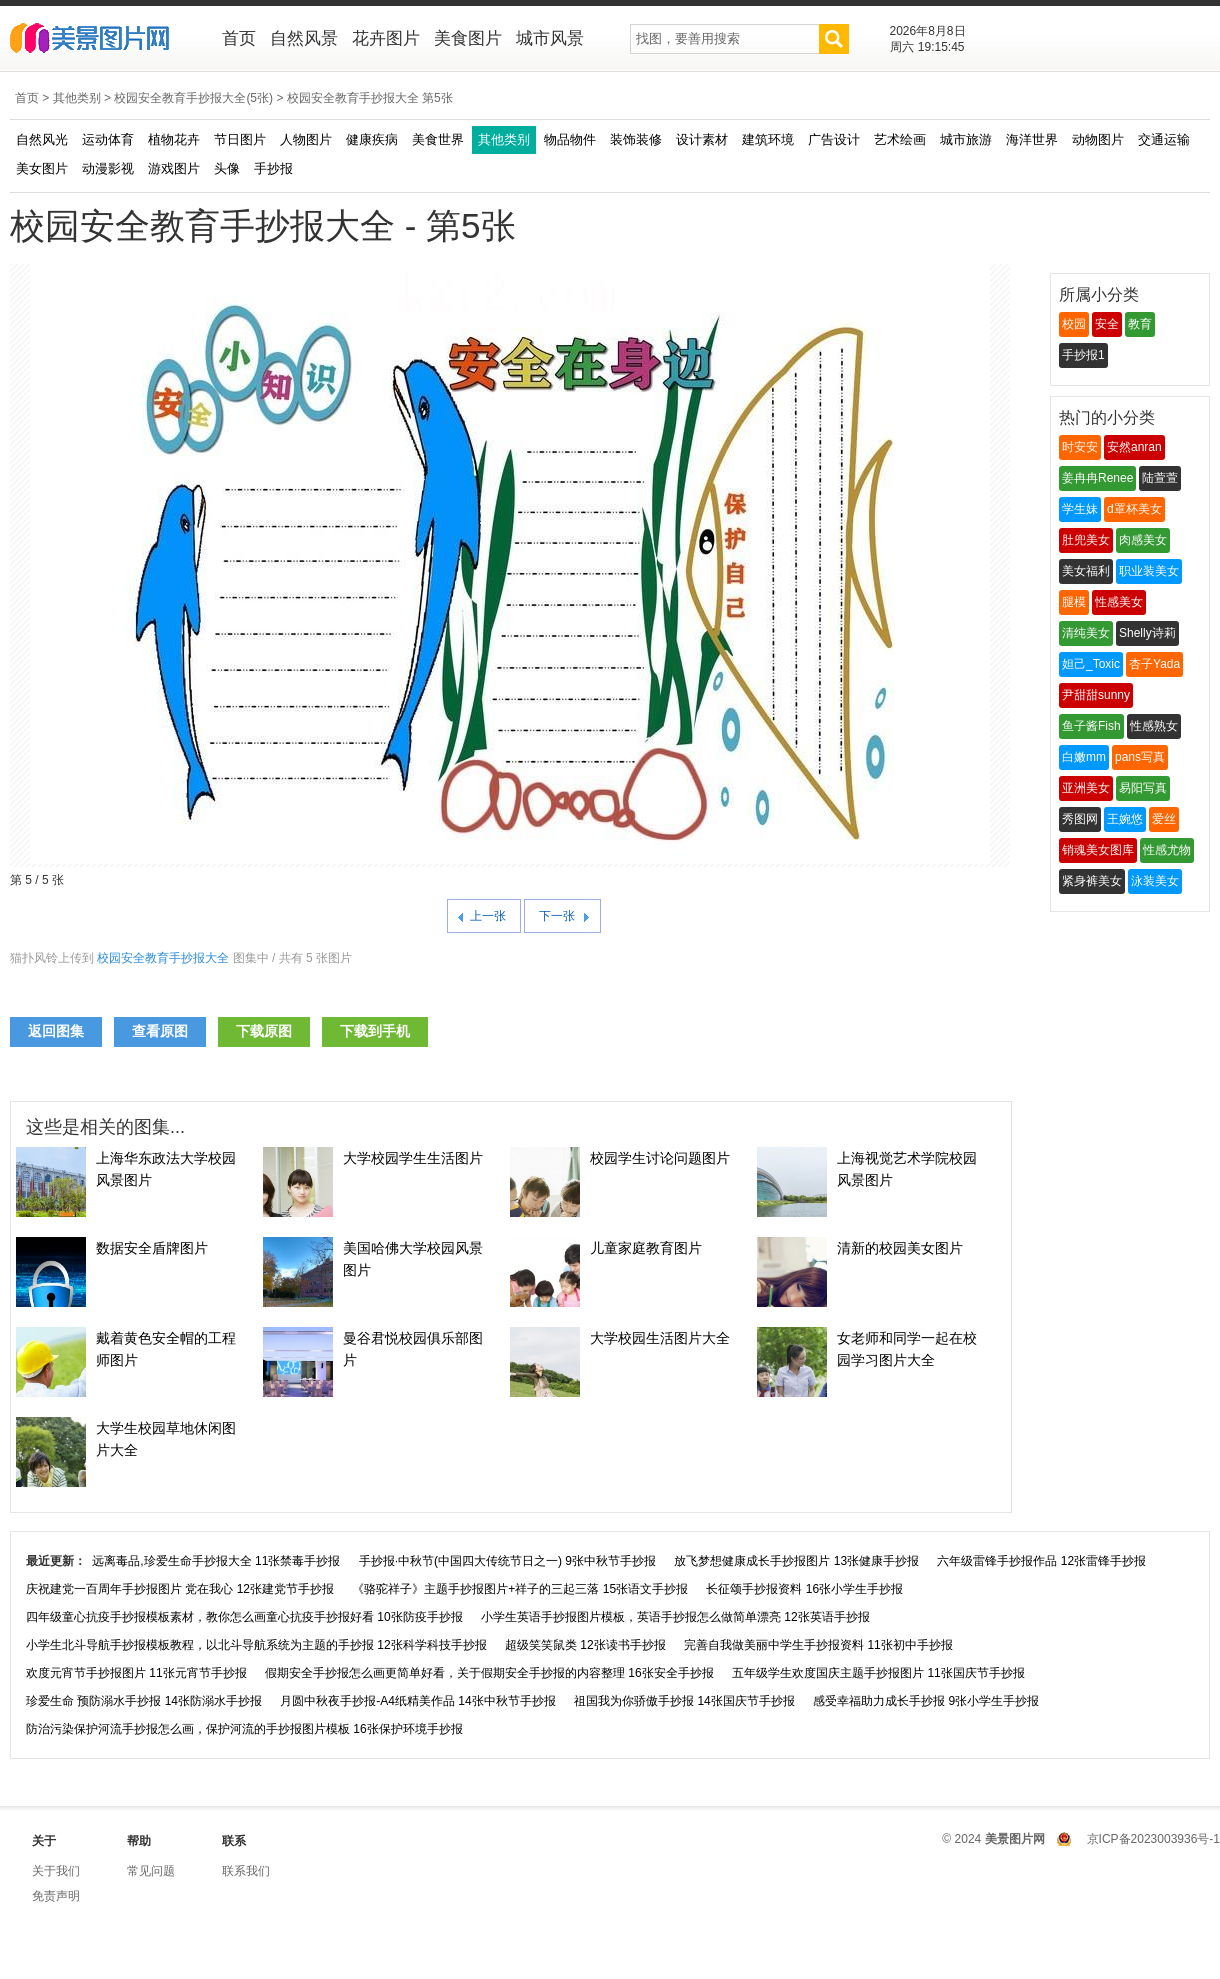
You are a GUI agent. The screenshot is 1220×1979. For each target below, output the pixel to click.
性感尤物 (1167, 850)
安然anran (1134, 447)
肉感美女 (1143, 540)
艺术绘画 (900, 139)
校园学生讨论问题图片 (660, 1158)
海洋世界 (1032, 139)
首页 (239, 38)
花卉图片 (386, 38)
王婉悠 (1125, 819)
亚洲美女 (1086, 788)
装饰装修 (636, 139)
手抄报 (273, 168)
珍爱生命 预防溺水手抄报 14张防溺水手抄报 (144, 1701)
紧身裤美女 (1092, 881)
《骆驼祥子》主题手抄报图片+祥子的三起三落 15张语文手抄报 (520, 1589)
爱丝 (1164, 819)
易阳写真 (1143, 788)
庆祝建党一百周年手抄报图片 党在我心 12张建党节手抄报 (180, 1589)
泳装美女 (1155, 881)
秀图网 (1080, 819)
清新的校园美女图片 (900, 1248)
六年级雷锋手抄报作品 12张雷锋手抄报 (1041, 1561)
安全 (1107, 324)
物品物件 (570, 139)
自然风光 (42, 139)
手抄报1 (1083, 355)
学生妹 (1080, 509)
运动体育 (108, 139)
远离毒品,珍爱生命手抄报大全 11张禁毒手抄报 (216, 1561)
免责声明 (56, 1896)
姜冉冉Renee (1097, 478)
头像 (227, 168)
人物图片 (306, 139)
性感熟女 (1154, 726)
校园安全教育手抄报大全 (163, 958)
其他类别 (77, 98)
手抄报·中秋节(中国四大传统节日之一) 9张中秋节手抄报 (507, 1561)
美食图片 (468, 38)
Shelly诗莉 (1147, 633)
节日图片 (240, 139)
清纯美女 (1086, 633)
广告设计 (834, 139)
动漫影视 (108, 168)
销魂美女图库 (1098, 850)
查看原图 (160, 1031)
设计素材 (702, 139)
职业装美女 (1149, 571)
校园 (1074, 324)
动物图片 (1098, 139)
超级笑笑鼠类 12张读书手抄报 (585, 1645)
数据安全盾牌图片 (152, 1248)
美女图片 (42, 168)
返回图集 (56, 1031)
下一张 (557, 916)
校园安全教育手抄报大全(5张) (193, 98)
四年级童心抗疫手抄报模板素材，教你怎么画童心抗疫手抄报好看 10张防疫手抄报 (244, 1617)
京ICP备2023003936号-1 (1153, 1839)
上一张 (488, 916)
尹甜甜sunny (1096, 695)
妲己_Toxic (1091, 664)
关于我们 (56, 1871)
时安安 (1080, 447)
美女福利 (1086, 571)
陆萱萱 (1160, 478)
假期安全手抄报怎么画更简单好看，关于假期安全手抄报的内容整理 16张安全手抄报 (489, 1673)
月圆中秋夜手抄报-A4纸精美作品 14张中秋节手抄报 (417, 1701)
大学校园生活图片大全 (660, 1338)
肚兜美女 (1086, 540)
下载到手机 (375, 1031)
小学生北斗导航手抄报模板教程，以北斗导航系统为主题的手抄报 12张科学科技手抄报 (256, 1645)
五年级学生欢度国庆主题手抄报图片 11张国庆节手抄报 (878, 1673)
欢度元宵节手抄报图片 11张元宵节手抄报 (136, 1673)
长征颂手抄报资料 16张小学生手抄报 (804, 1589)
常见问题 (151, 1871)
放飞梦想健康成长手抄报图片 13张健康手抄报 (796, 1561)
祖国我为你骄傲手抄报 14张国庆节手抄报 (684, 1701)
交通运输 (1164, 139)
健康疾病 (372, 139)
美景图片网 (102, 40)
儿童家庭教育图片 (646, 1248)
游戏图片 (174, 168)
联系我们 (246, 1871)
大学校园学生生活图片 (413, 1158)
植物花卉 (174, 139)
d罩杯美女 (1134, 509)
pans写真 (1140, 757)
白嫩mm (1084, 757)
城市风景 (550, 38)
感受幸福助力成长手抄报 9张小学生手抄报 (926, 1701)
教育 (1140, 324)
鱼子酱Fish (1091, 726)
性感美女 (1119, 602)
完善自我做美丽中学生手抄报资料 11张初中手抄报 (818, 1645)
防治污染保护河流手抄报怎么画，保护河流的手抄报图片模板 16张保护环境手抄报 (244, 1729)
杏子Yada (1154, 664)
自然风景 (304, 38)
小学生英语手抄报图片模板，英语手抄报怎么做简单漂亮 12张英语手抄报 (675, 1617)
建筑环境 (768, 139)
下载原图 (264, 1031)
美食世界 (438, 139)
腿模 (1074, 602)
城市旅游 (966, 139)
